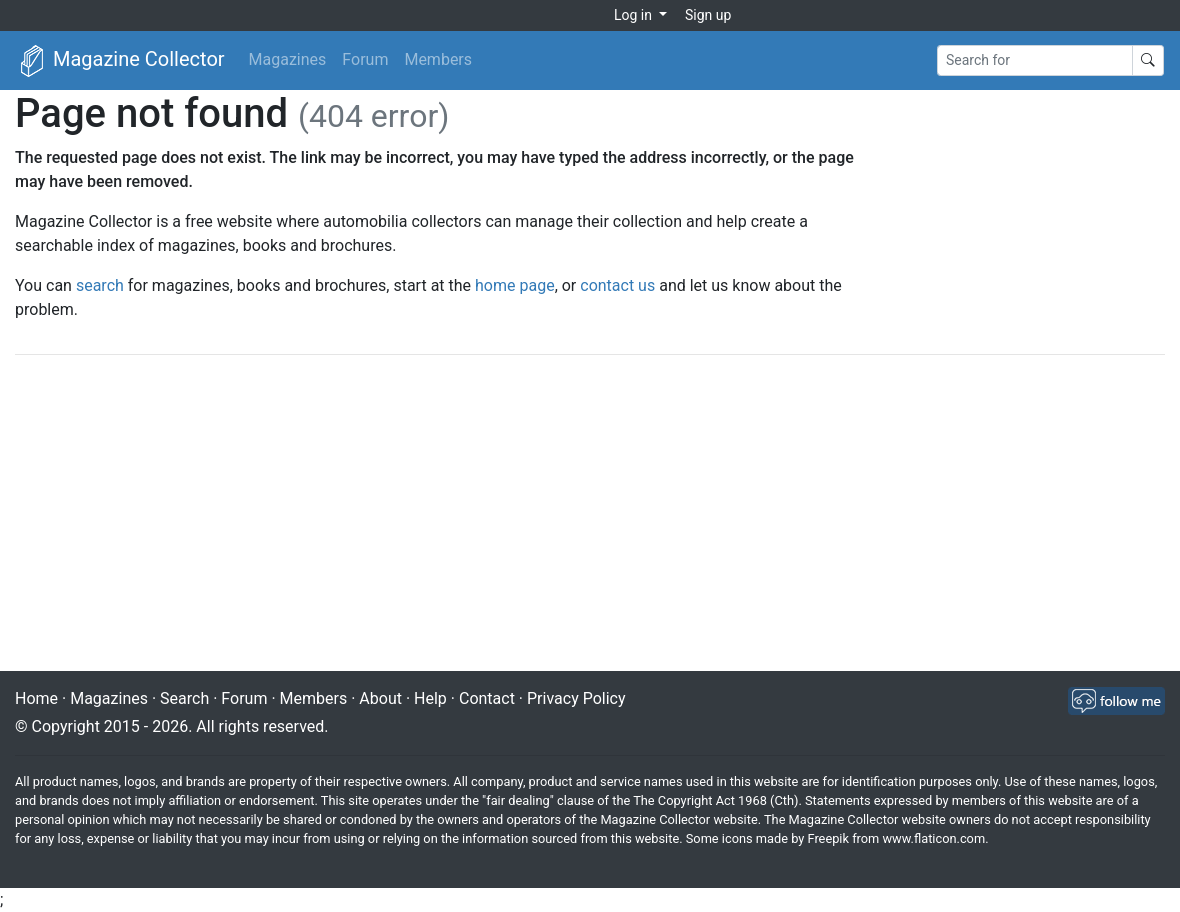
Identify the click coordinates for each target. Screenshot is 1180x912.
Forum (365, 59)
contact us (617, 285)
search (100, 285)
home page (515, 285)
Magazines (288, 59)
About (380, 698)
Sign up (708, 15)
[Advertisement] (590, 515)
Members (438, 59)
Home (36, 698)
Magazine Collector (120, 61)
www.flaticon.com (934, 838)
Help (430, 698)
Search (184, 698)
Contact (487, 698)
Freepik (827, 838)
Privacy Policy (576, 698)
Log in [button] (634, 15)
